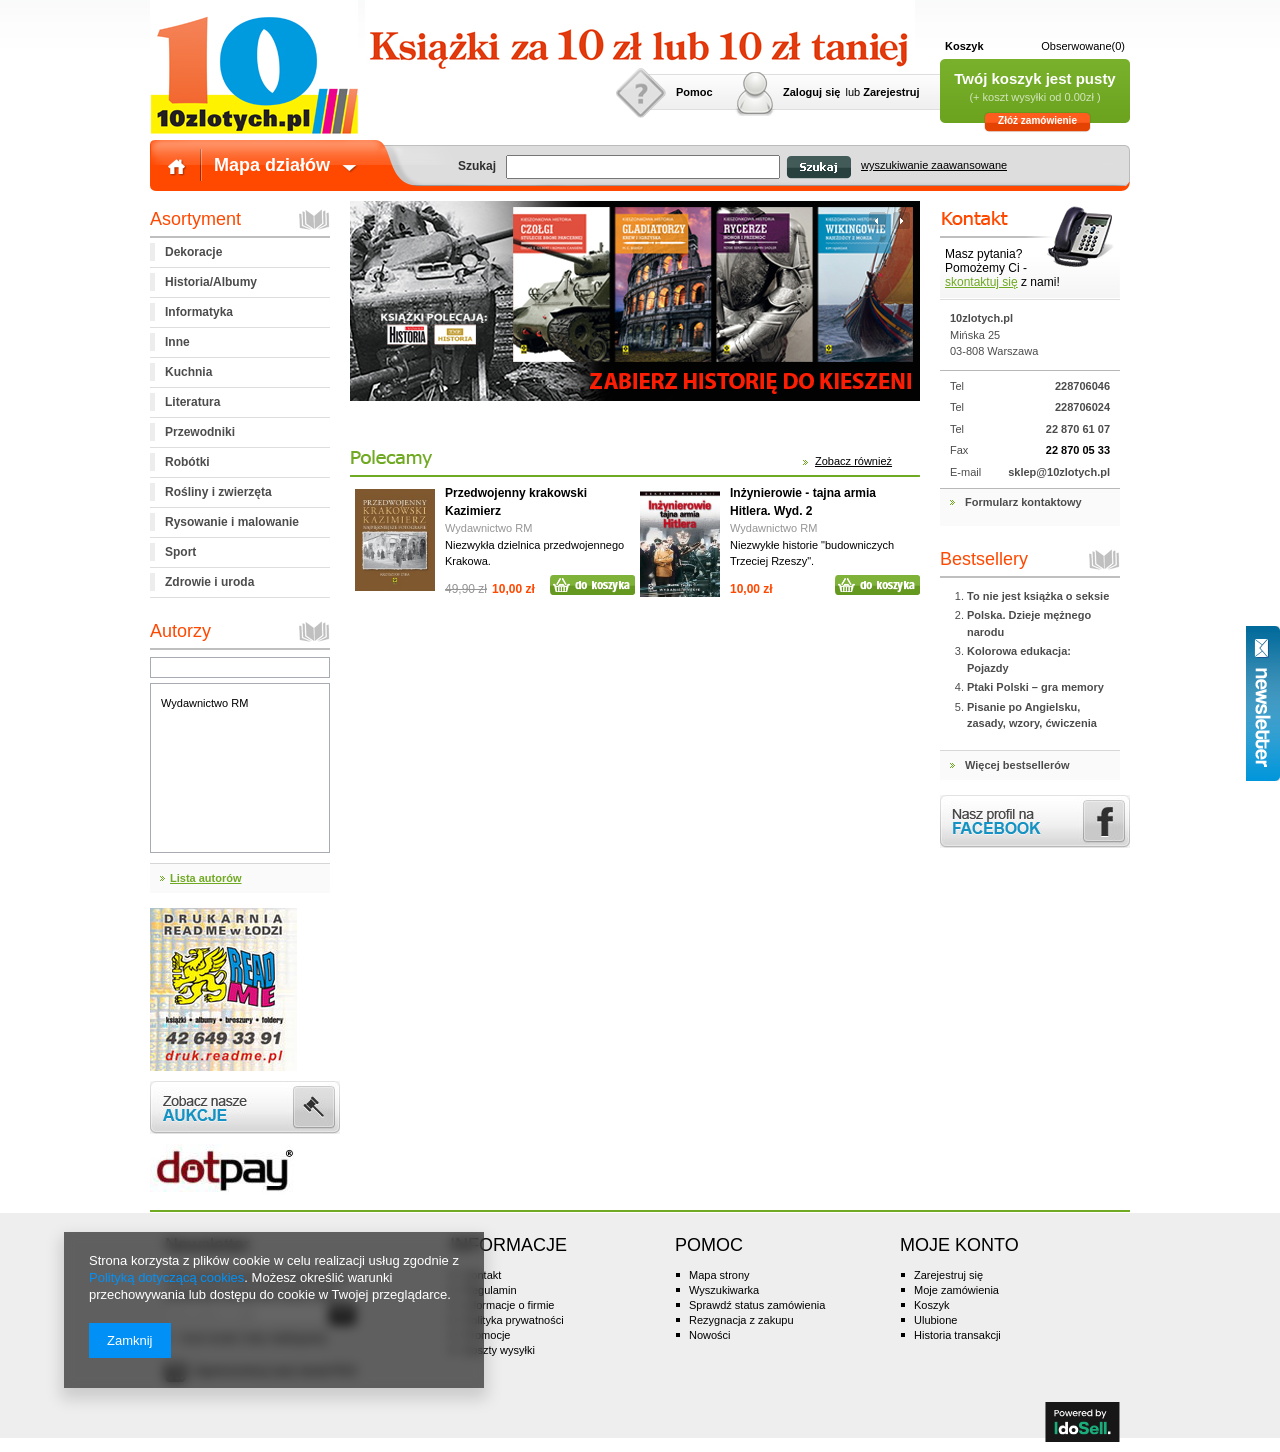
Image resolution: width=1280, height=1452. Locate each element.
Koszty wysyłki (499, 1350)
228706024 (1082, 407)
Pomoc (694, 92)
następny (900, 221)
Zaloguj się (811, 92)
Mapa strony (719, 1275)
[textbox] (643, 167)
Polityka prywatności (514, 1320)
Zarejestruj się (948, 1275)
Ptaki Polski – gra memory (1035, 687)
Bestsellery (984, 559)
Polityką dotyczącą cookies (166, 1277)
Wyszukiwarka (724, 1290)
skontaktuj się (981, 282)
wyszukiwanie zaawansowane (934, 165)
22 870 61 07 (1078, 429)
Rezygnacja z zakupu (741, 1320)
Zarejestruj (891, 92)
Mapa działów (272, 165)
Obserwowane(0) (1083, 46)
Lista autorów (206, 878)
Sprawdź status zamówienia (757, 1305)
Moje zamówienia (956, 1290)
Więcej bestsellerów (1017, 765)
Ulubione (935, 1320)
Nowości (710, 1335)
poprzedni (877, 221)
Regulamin (490, 1290)
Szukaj (818, 167)
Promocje (487, 1335)
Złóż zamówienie (1037, 120)
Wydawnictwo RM (204, 703)
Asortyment (195, 219)
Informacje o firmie (509, 1305)
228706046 (1082, 386)
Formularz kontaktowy (1023, 502)
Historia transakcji (957, 1335)
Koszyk (964, 46)
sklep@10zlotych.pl (1059, 472)
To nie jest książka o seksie (1038, 596)
